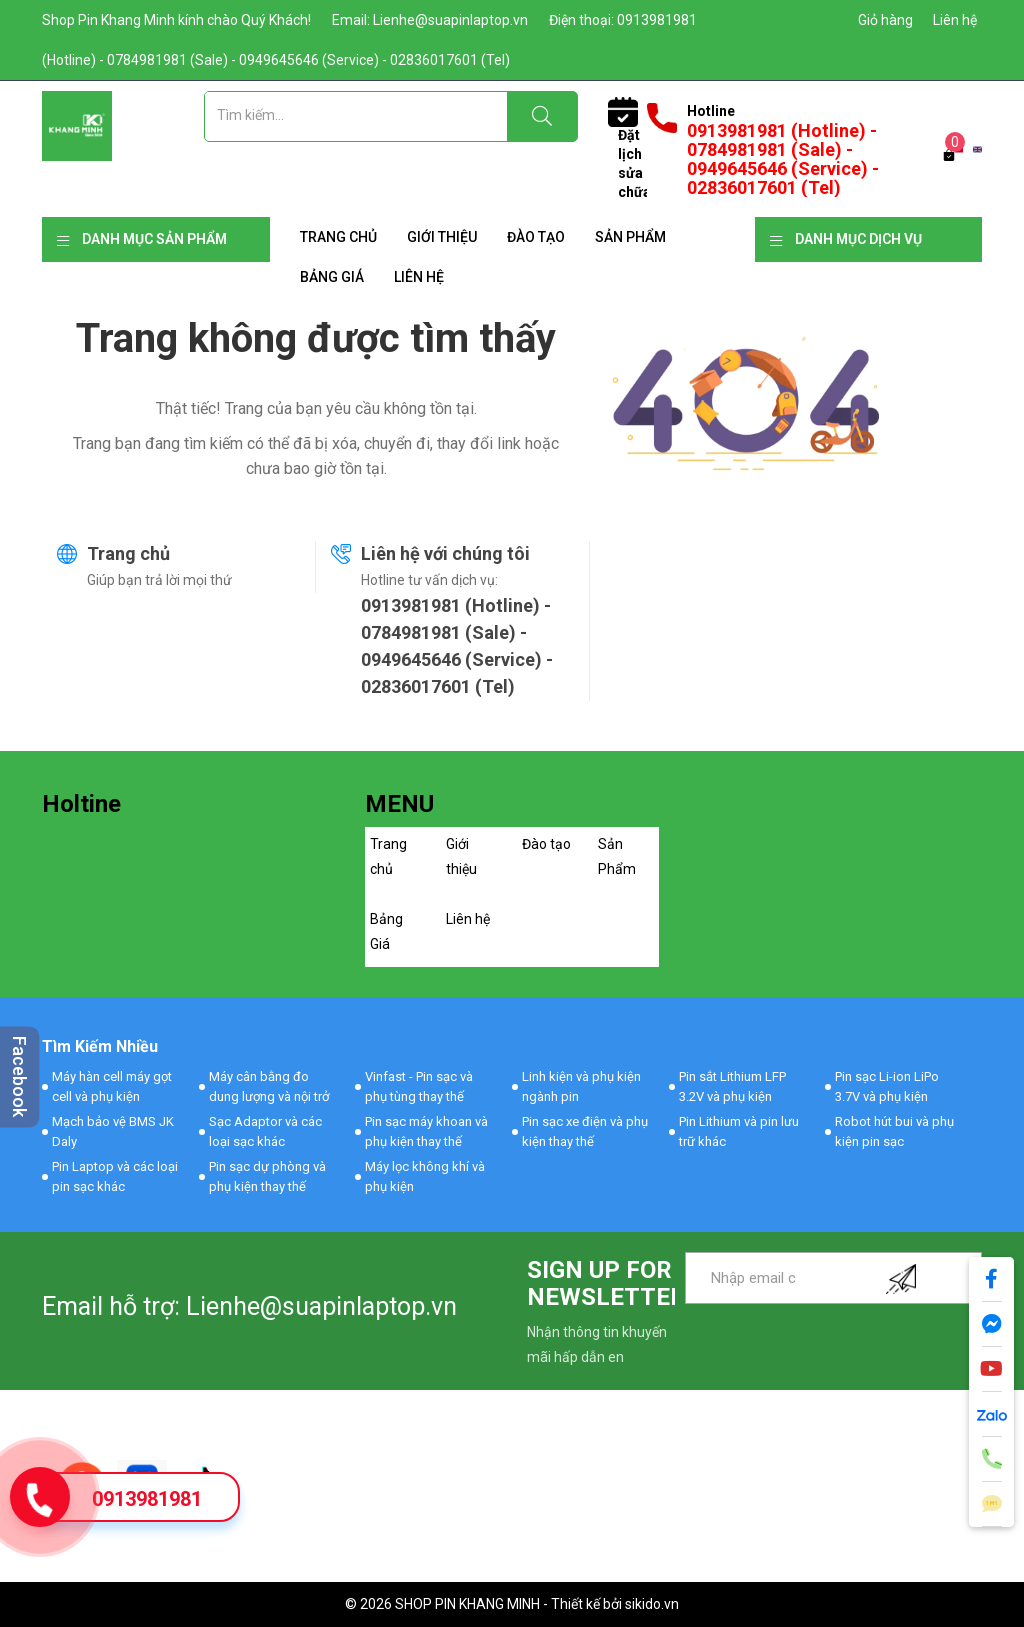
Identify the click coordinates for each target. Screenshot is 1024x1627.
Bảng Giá (332, 277)
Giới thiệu (442, 237)
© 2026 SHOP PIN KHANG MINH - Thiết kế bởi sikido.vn (512, 1604)
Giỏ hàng (885, 20)
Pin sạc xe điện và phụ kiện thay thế (585, 1131)
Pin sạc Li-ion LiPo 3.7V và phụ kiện (887, 1086)
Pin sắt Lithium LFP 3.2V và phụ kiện (732, 1086)
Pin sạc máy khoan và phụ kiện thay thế (426, 1131)
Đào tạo (536, 237)
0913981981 (147, 1499)
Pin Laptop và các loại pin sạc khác (115, 1176)
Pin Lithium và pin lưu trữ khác (739, 1131)
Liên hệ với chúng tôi (445, 553)
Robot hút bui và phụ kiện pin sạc (894, 1131)
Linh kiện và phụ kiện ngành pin (581, 1086)
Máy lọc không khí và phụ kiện (425, 1176)
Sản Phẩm (630, 237)
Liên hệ (955, 20)
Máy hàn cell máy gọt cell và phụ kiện (112, 1086)
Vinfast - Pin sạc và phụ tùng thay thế (419, 1086)
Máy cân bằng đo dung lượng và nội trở (269, 1086)
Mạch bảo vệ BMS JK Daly (113, 1131)
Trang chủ (338, 237)
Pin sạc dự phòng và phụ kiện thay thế (267, 1176)
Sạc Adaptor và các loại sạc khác (265, 1131)
